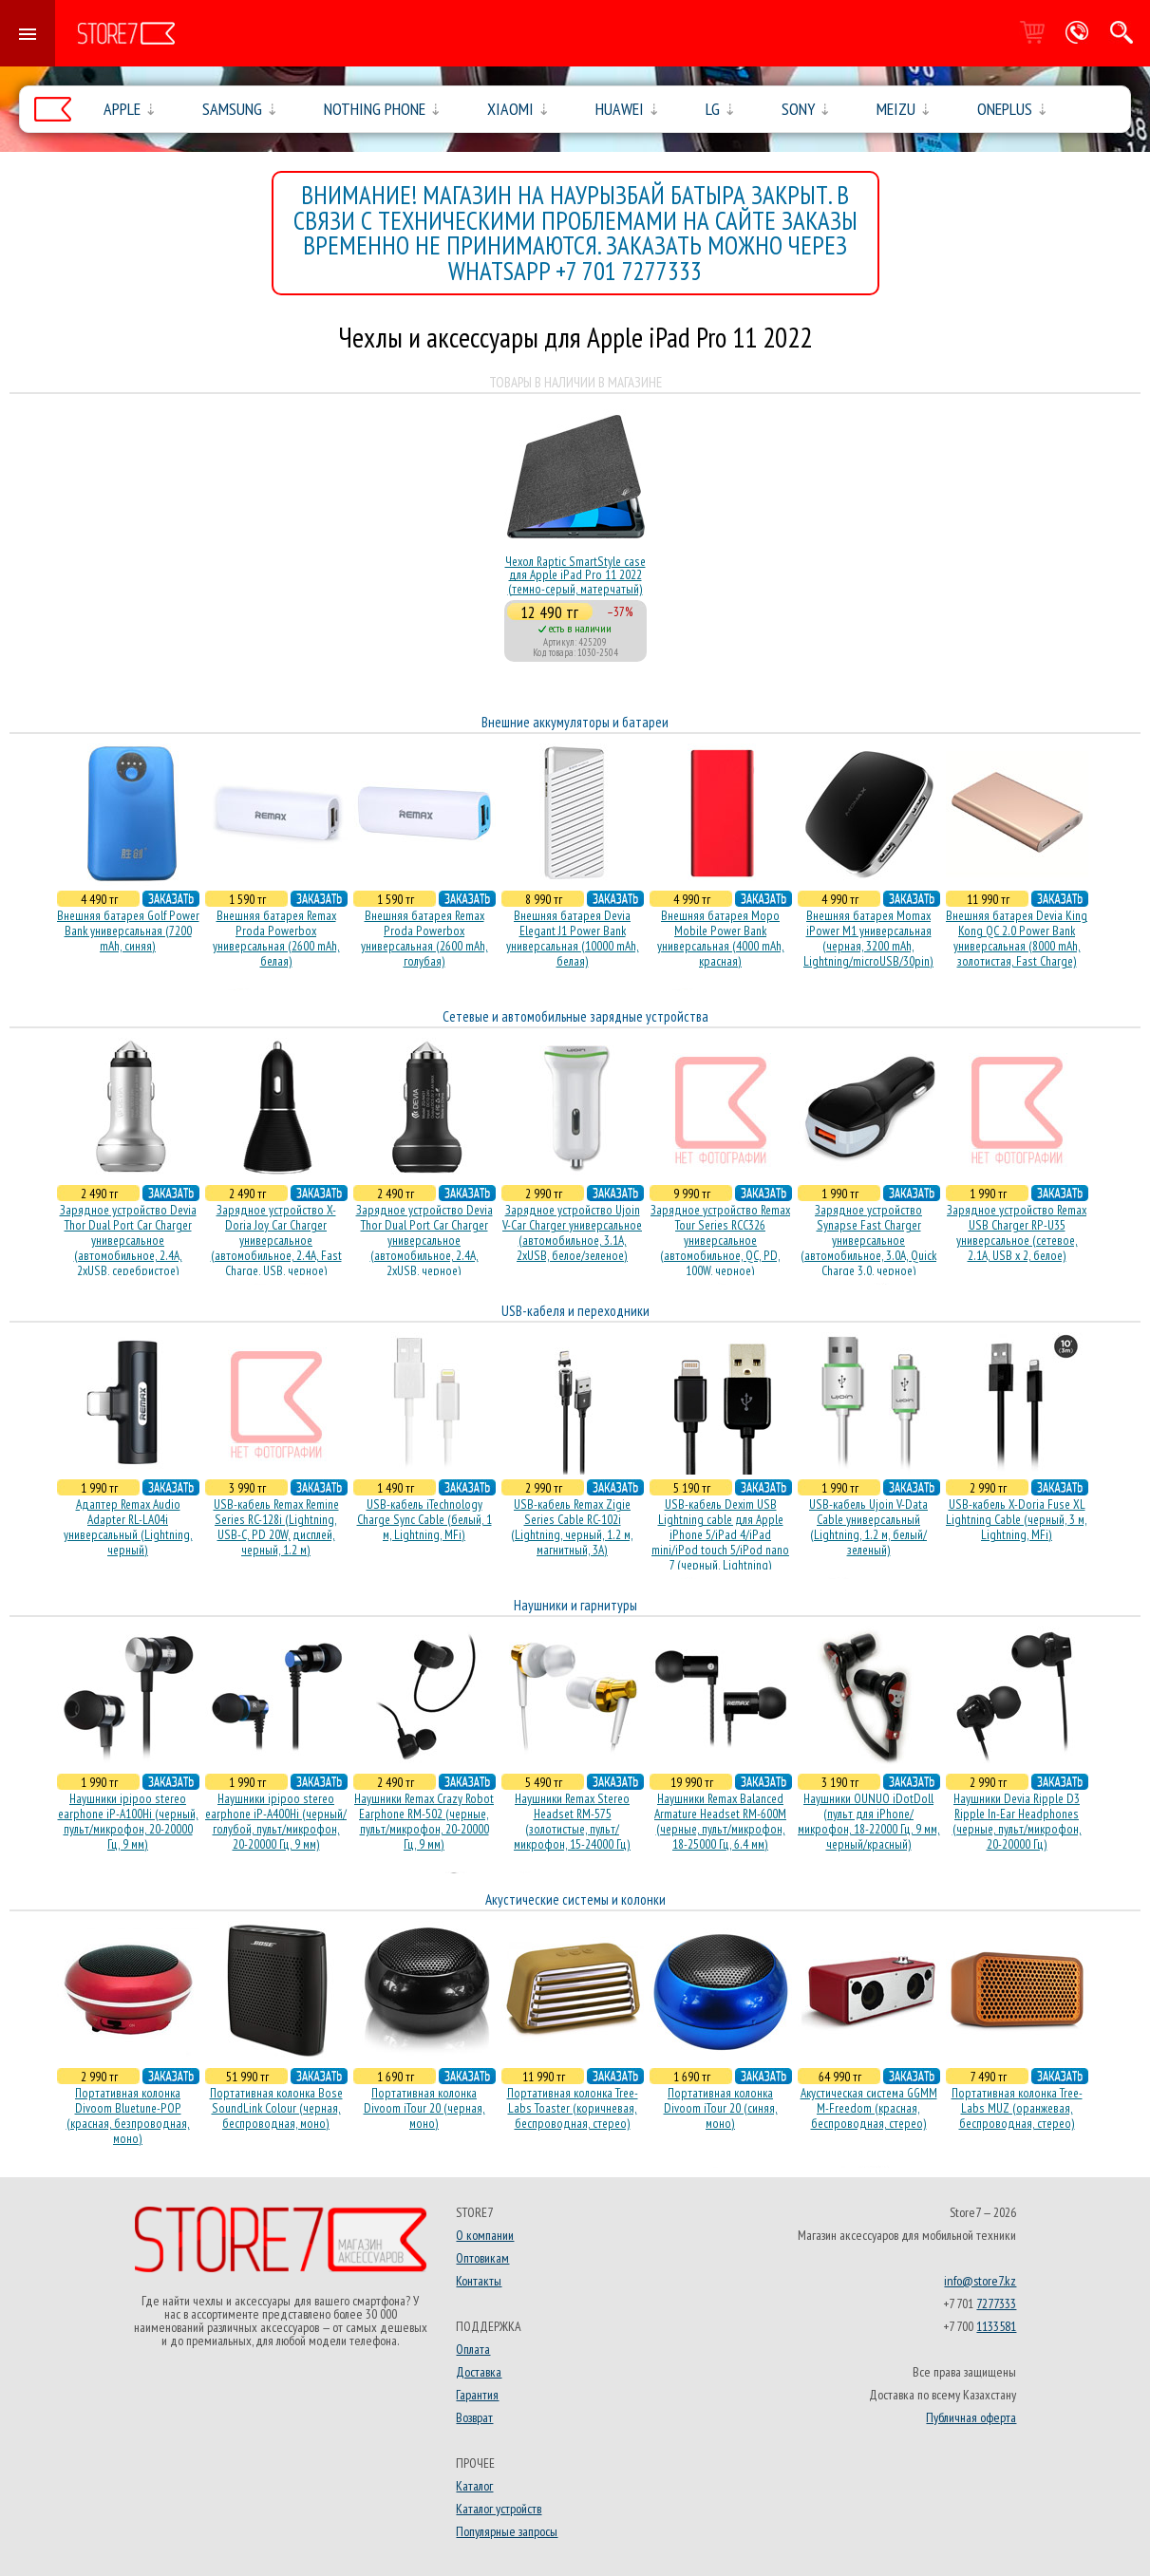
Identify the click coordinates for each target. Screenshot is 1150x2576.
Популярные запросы (506, 2531)
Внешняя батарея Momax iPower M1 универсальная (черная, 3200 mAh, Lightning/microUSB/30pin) (868, 938)
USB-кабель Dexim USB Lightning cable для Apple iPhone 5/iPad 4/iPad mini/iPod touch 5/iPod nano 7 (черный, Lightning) (720, 1534)
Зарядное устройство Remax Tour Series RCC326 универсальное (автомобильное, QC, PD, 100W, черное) (720, 1240)
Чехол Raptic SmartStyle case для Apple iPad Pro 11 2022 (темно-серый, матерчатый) (575, 575)
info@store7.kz (980, 2280)
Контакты (478, 2280)
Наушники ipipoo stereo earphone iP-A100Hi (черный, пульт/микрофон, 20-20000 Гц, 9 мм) (128, 1821)
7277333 (996, 2303)
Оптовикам (482, 2257)
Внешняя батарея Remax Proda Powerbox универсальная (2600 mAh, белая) (276, 938)
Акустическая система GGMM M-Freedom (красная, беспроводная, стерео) (869, 2108)
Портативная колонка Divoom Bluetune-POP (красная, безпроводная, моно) (128, 2115)
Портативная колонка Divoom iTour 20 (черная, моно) (424, 2108)
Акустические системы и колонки (575, 1899)
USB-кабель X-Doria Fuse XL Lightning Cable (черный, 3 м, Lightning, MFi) (1016, 1519)
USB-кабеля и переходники (575, 1311)
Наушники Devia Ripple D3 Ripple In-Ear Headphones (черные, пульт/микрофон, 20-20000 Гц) (1017, 1821)
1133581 (996, 2326)
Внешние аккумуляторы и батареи (575, 722)
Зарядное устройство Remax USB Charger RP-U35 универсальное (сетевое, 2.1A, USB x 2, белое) (1016, 1232)
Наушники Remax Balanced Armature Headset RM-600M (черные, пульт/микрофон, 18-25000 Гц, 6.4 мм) (720, 1821)
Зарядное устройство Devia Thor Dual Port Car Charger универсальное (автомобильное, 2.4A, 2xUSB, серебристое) (128, 1240)
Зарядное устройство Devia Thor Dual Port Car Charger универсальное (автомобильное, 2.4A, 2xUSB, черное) (424, 1240)
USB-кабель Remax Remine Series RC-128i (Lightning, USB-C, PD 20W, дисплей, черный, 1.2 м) (276, 1526)
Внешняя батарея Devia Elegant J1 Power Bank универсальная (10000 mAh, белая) (572, 938)
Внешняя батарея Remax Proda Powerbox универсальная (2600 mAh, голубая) (424, 938)
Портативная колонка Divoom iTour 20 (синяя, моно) (721, 2108)
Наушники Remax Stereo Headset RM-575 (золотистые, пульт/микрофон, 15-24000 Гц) (572, 1821)
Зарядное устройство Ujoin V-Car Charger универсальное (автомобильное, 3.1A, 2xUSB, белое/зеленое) (572, 1232)
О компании (485, 2235)
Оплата (473, 2349)
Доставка (478, 2371)
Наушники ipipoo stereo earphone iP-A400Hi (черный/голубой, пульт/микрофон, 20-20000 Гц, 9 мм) (276, 1821)
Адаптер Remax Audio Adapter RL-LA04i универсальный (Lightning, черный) (128, 1526)
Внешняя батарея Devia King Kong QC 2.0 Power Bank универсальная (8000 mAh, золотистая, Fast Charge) (1016, 938)
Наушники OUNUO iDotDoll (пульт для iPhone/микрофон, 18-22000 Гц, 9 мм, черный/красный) (869, 1821)
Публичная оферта (971, 2417)
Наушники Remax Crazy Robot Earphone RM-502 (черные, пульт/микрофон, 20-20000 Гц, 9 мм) (424, 1821)
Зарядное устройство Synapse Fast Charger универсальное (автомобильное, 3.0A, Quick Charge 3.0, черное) (868, 1240)
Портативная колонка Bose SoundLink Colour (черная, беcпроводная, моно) (276, 2108)
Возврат (474, 2417)
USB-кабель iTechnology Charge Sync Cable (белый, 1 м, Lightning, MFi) (424, 1519)
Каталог (474, 2485)
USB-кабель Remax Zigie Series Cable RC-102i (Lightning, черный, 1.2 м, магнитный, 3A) (572, 1526)
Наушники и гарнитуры (575, 1605)
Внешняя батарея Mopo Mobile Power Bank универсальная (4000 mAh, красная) (720, 938)
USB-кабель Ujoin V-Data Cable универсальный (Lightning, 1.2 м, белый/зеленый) (868, 1526)
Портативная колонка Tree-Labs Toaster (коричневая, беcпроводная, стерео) (572, 2108)
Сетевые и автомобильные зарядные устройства (575, 1016)
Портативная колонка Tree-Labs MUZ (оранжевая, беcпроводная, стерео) (1017, 2108)
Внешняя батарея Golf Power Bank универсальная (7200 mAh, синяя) (128, 930)
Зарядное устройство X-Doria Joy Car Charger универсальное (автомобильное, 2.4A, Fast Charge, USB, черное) (276, 1240)
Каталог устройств (498, 2508)
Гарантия (477, 2394)
